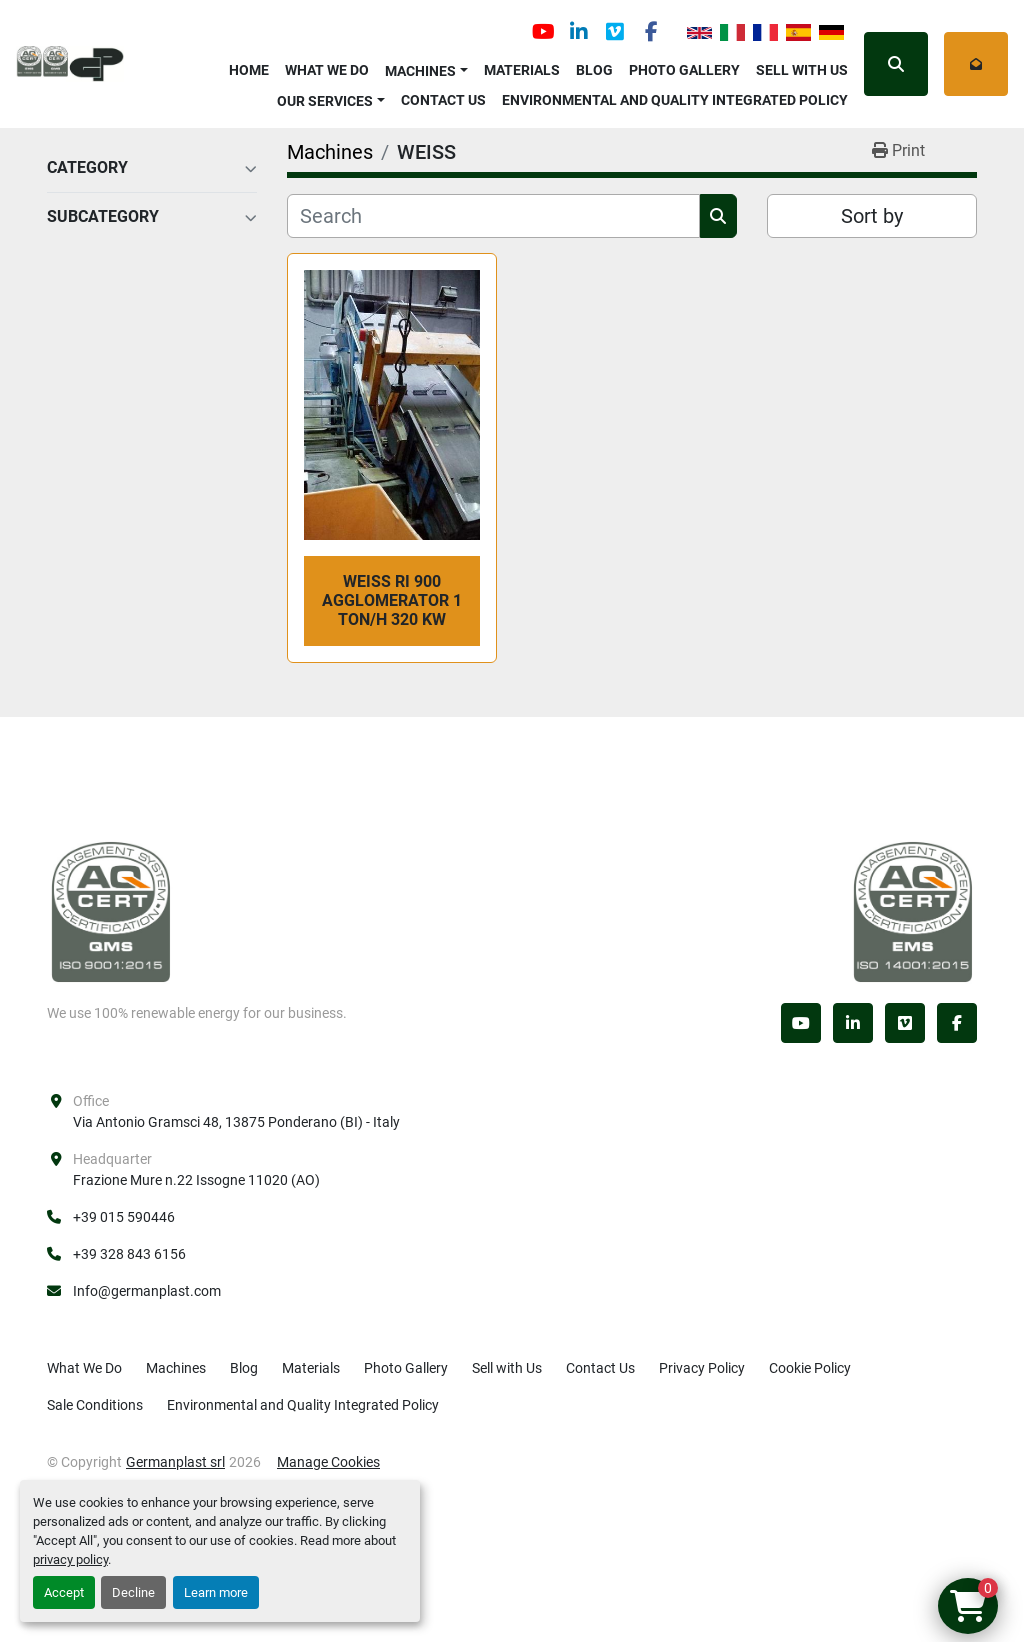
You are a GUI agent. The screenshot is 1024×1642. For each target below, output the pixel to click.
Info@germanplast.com (147, 1291)
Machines (420, 71)
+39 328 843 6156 (129, 1254)
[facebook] (651, 32)
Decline (133, 1592)
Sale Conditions (95, 1405)
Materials (522, 70)
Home (249, 70)
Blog (594, 70)
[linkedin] (579, 32)
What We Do (327, 70)
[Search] (493, 216)
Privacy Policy (702, 1368)
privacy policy (70, 1559)
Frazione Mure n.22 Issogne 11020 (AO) (196, 1180)
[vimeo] (615, 32)
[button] (426, 67)
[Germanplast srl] (111, 911)
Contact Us (443, 100)
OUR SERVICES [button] (325, 101)
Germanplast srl (175, 1462)
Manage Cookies (328, 1462)
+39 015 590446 (124, 1217)
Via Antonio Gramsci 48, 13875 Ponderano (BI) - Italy (236, 1122)
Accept (64, 1592)
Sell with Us (802, 70)
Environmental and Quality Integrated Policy (675, 100)
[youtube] (543, 32)
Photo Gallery (684, 70)
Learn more (216, 1592)
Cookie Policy (810, 1368)
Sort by (872, 216)
